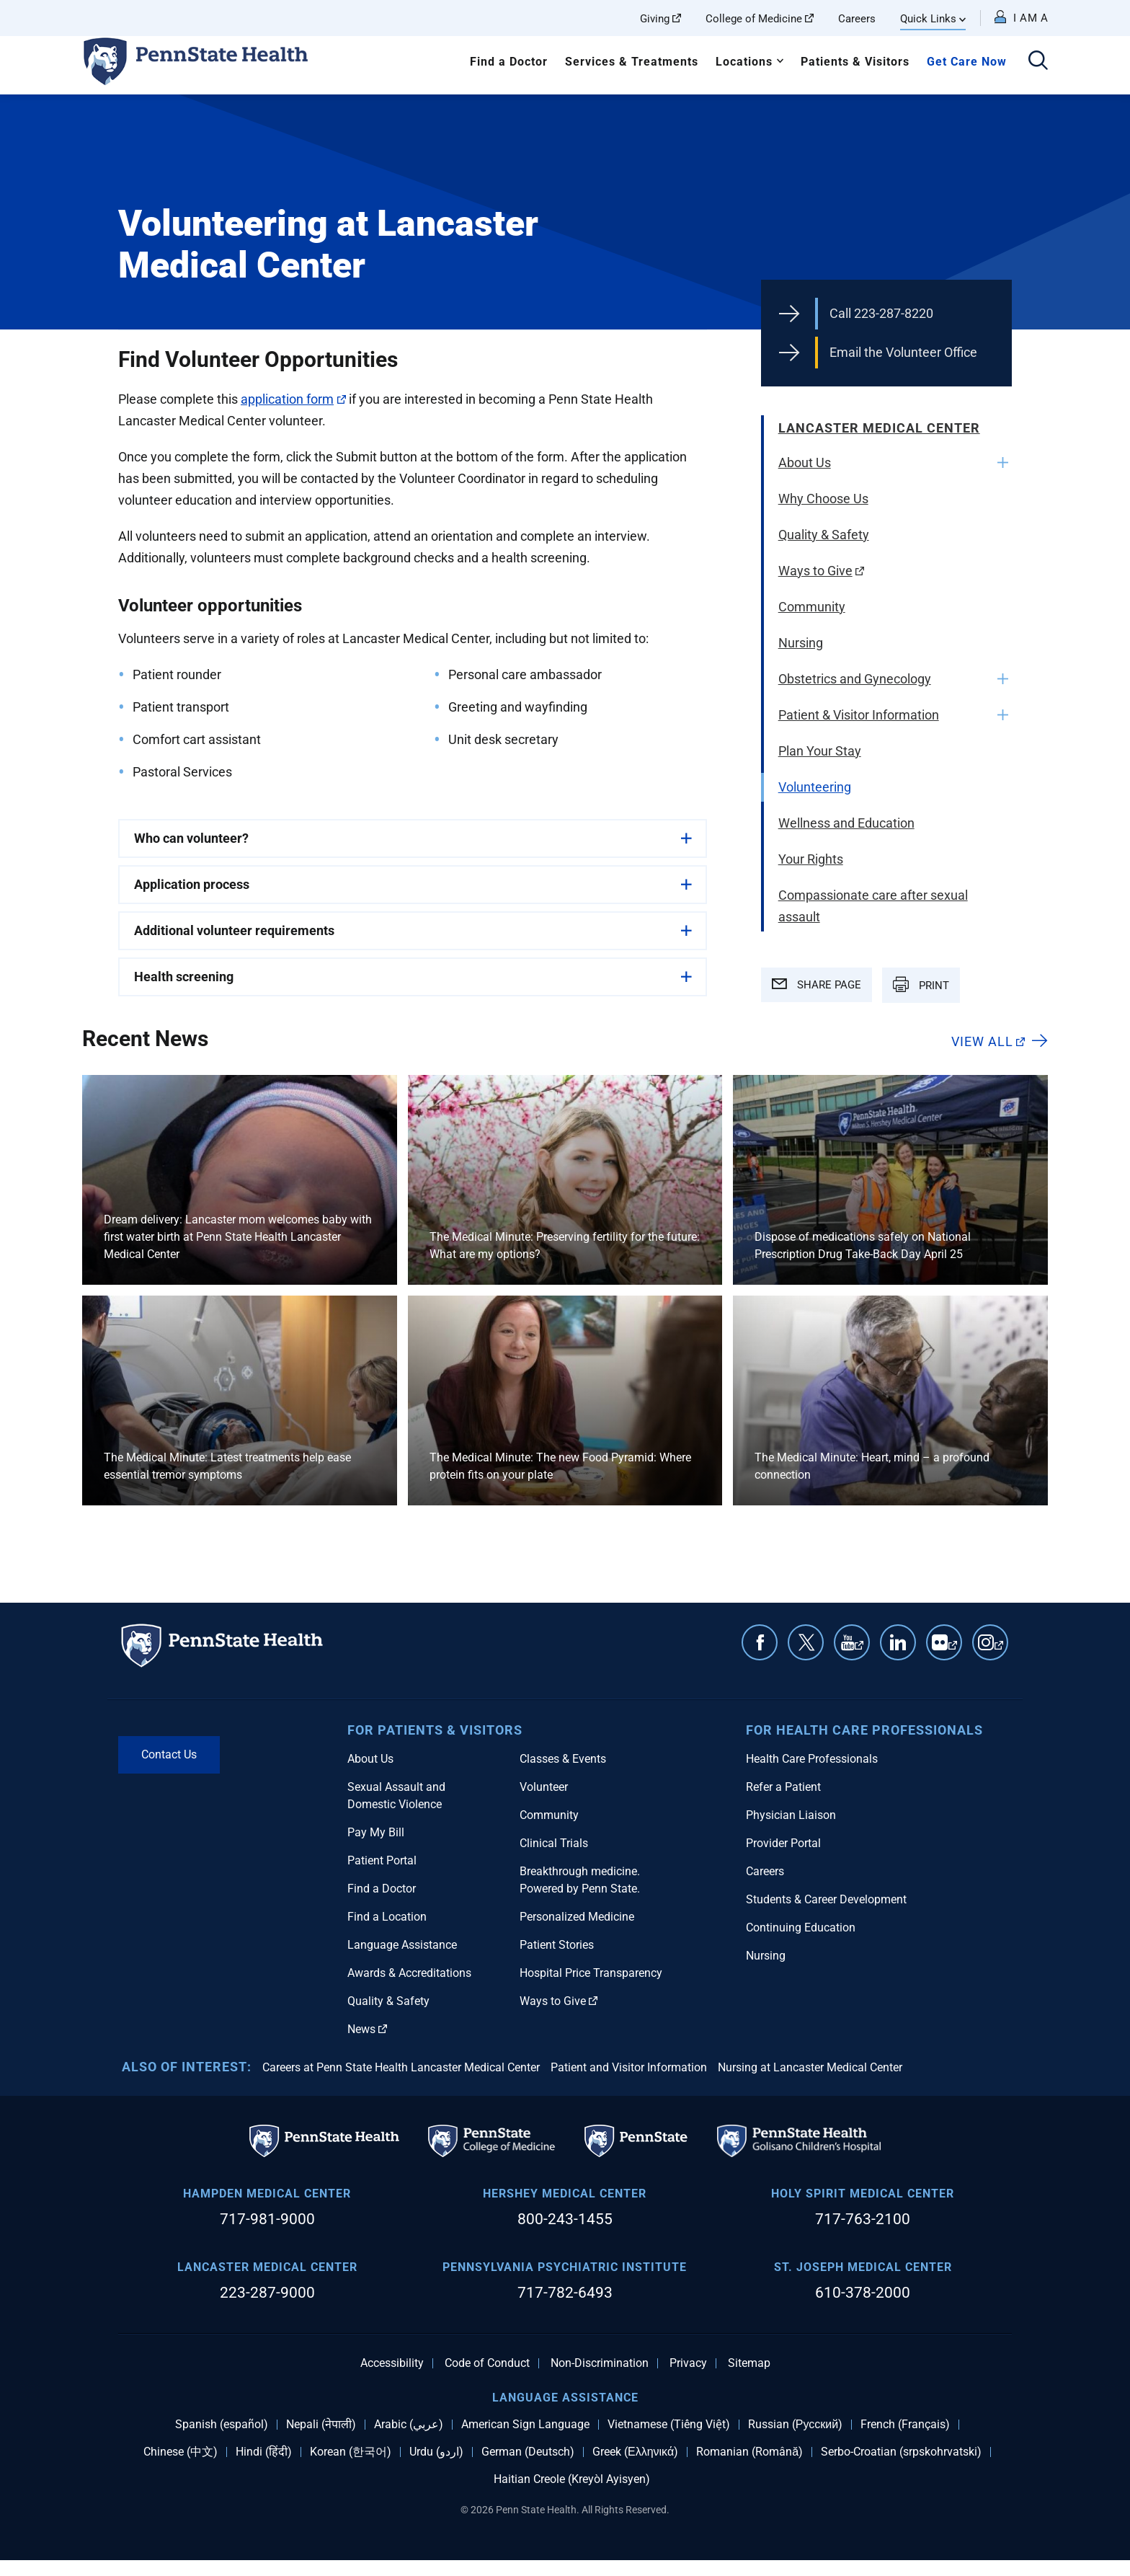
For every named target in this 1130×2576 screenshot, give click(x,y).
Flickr (952, 1649)
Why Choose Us (823, 498)
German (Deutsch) (527, 2452)
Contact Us (169, 1754)
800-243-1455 (565, 2219)
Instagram (999, 1649)
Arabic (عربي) (408, 2425)
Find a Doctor (509, 61)
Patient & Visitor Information (858, 714)
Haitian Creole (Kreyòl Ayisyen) (572, 2479)
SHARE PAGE (816, 984)
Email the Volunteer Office (903, 352)
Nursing (800, 642)
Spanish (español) (221, 2425)
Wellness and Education (846, 823)
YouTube (859, 1649)
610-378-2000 (862, 2292)
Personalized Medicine (577, 1917)
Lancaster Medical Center (879, 427)
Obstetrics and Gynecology (854, 678)
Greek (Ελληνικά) (635, 2452)
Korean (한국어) (350, 2452)
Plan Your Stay (819, 750)
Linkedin (898, 1642)
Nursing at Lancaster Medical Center (810, 2067)
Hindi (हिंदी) (264, 2452)
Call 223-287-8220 (881, 313)
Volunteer (544, 1787)
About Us (804, 462)
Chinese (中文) (180, 2452)
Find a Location (387, 1917)
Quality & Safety (823, 534)
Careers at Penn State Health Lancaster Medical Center (401, 2067)
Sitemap (749, 2363)
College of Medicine (760, 18)
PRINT (921, 984)
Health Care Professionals (812, 1759)
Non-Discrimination (600, 2363)
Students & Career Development (826, 1899)
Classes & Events (563, 1759)
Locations (744, 61)
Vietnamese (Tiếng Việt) (669, 2425)
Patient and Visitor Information (629, 2067)
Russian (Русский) (795, 2425)
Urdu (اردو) (436, 2452)
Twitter (806, 1642)
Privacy (688, 2363)
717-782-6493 (565, 2292)
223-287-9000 (267, 2292)
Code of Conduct (487, 2363)
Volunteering (814, 787)
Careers (857, 18)
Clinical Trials (554, 1843)
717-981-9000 (267, 2219)
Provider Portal (783, 1843)
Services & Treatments (631, 61)
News (367, 2029)
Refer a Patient (783, 1787)
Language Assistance (402, 1945)
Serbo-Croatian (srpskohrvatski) (901, 2452)
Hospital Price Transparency (591, 1973)
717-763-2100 (862, 2219)
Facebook (760, 1642)
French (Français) (905, 2425)
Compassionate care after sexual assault (873, 906)
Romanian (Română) (749, 2452)
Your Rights (810, 859)
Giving (660, 18)
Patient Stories (557, 1945)
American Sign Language (525, 2425)
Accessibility (392, 2363)
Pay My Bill (375, 1832)
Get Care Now (967, 61)
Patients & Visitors (855, 61)
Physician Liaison (791, 1815)
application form (293, 399)
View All (988, 1041)
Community (811, 606)
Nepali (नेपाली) (321, 2425)
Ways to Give (821, 571)
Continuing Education (800, 1927)
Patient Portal (382, 1860)
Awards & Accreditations (409, 1973)
